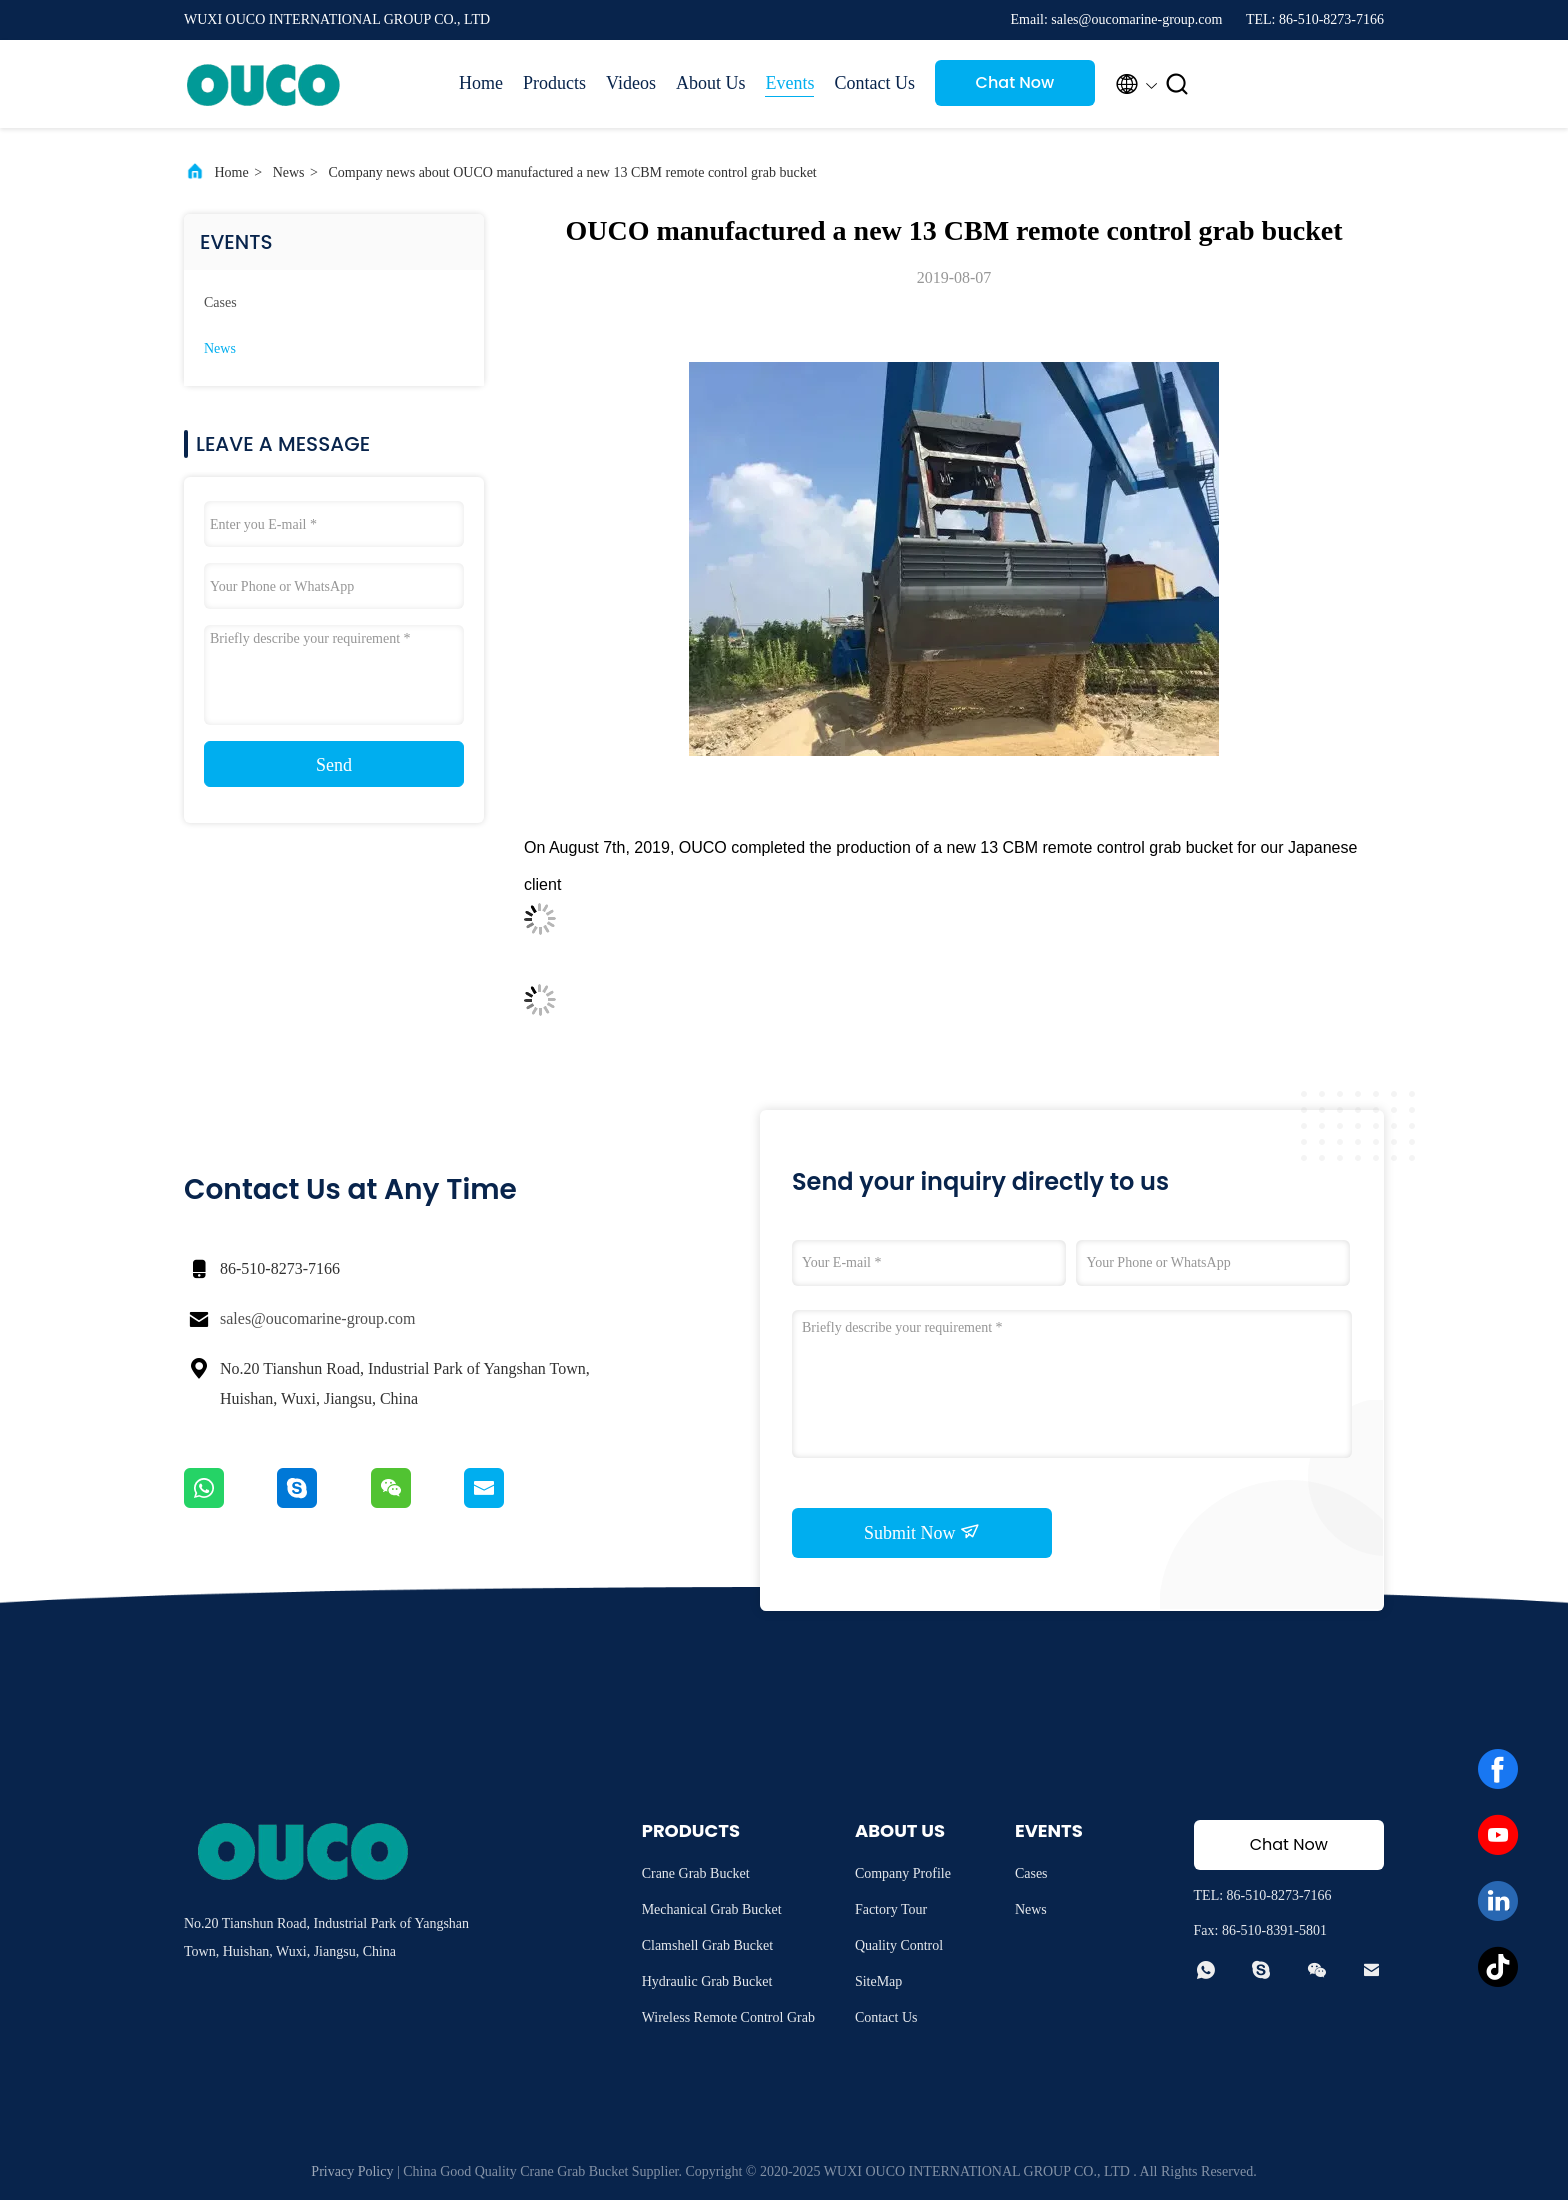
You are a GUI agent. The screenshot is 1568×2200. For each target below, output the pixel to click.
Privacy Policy (352, 2171)
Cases (220, 302)
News (289, 172)
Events (789, 83)
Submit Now (922, 1532)
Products (554, 83)
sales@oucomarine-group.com (318, 1318)
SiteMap (878, 1981)
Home (481, 83)
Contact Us (874, 83)
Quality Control (899, 1945)
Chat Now (1015, 82)
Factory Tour (891, 1909)
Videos (631, 83)
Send (334, 765)
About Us (711, 83)
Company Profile (903, 1873)
